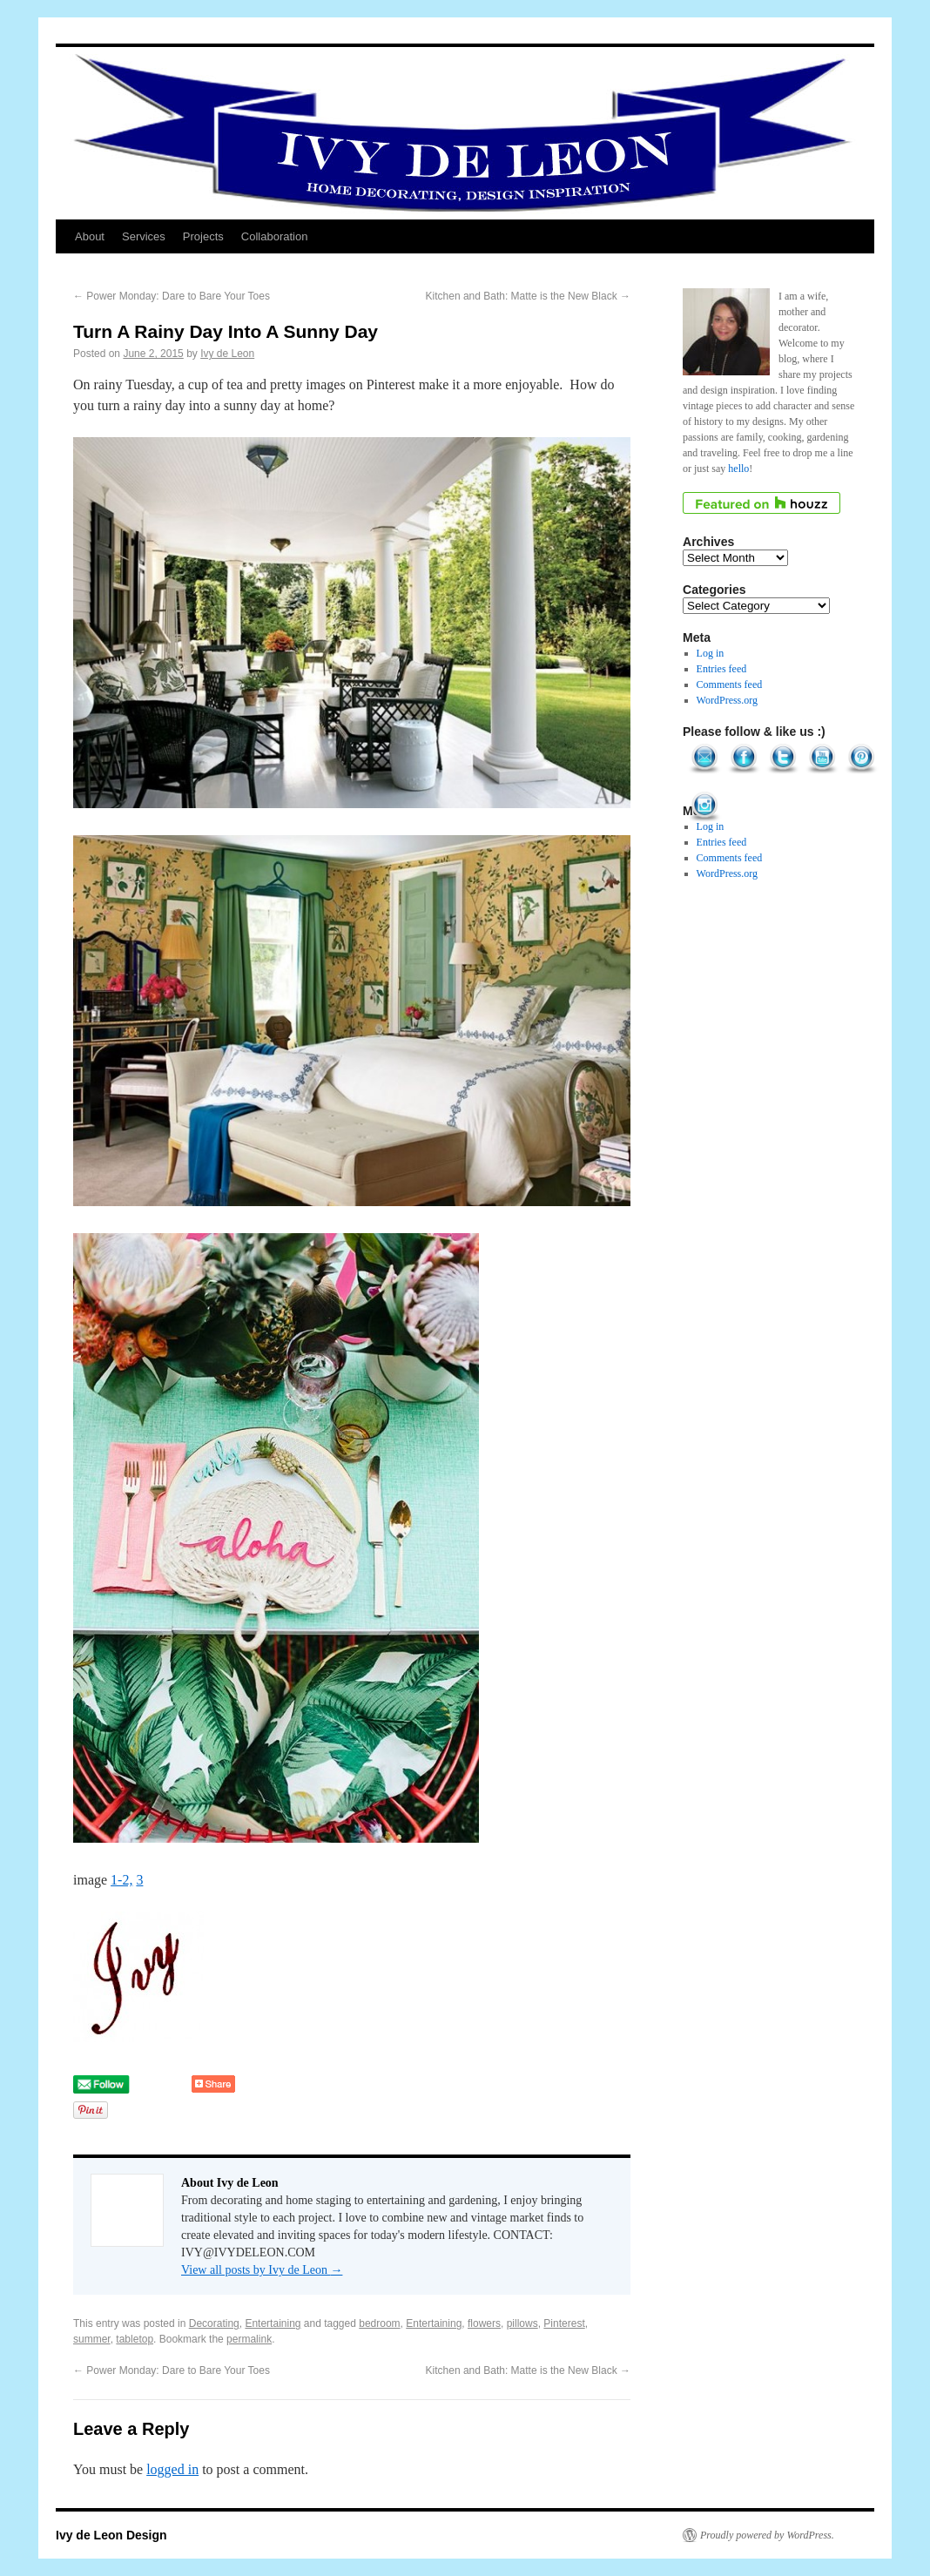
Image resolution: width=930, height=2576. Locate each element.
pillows (522, 2323)
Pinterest (563, 2323)
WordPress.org (727, 700)
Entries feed (722, 669)
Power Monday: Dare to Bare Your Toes (171, 296)
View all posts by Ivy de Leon (261, 2269)
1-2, (121, 1879)
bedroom (379, 2323)
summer (92, 2339)
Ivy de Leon (227, 353)
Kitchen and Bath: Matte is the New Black (528, 296)
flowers (484, 2323)
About (89, 236)
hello (738, 468)
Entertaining (272, 2323)
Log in (710, 653)
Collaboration (274, 236)
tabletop (134, 2339)
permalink (249, 2339)
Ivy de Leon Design (111, 2535)
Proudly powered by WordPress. (767, 2535)
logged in (172, 2469)
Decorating (214, 2323)
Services (143, 236)
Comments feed (730, 684)
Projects (203, 236)
